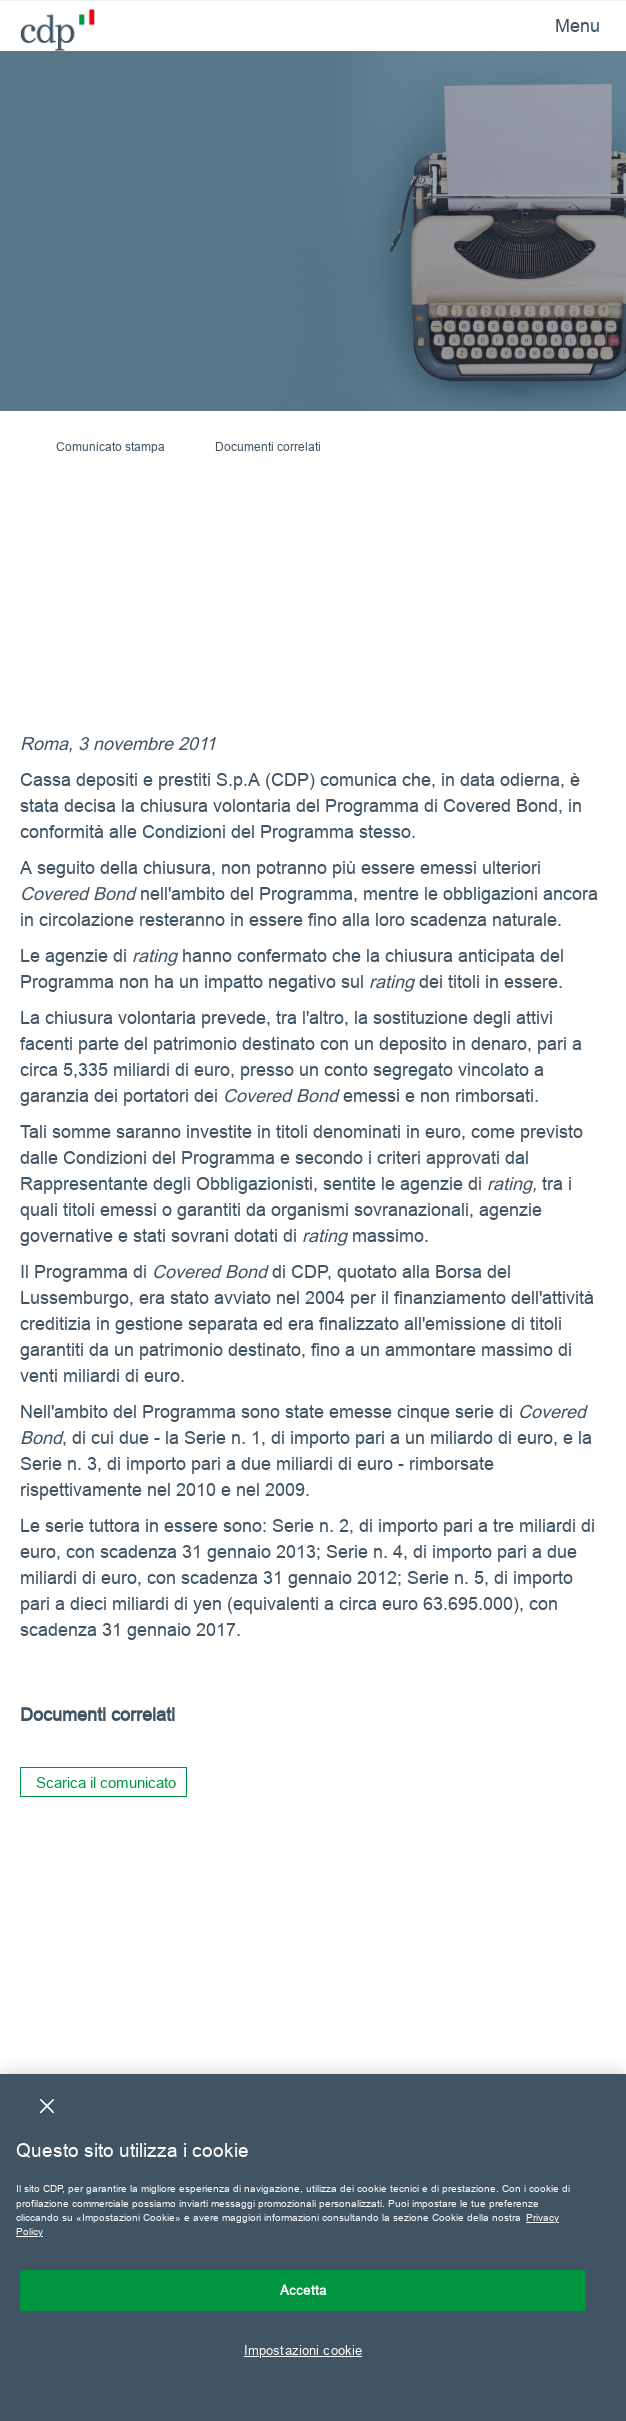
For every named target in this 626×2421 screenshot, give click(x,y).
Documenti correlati (268, 446)
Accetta (303, 2290)
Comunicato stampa (110, 446)
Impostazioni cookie (303, 2350)
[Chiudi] (47, 2106)
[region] (313, 2247)
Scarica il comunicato (106, 1782)
